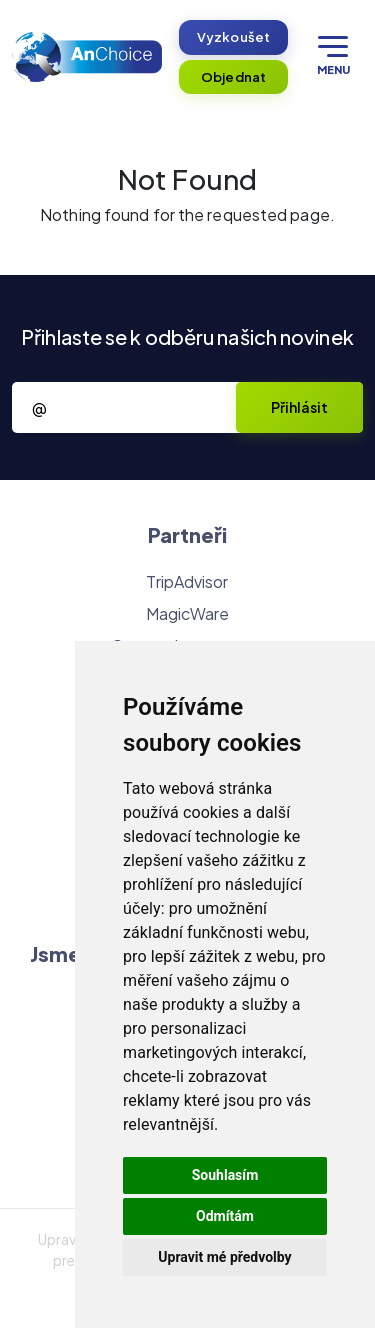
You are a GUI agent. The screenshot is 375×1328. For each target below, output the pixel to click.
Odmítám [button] (225, 1216)
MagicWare (188, 613)
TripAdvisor (187, 581)
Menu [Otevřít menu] (333, 56)
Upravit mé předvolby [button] (224, 1257)
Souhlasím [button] (225, 1175)
